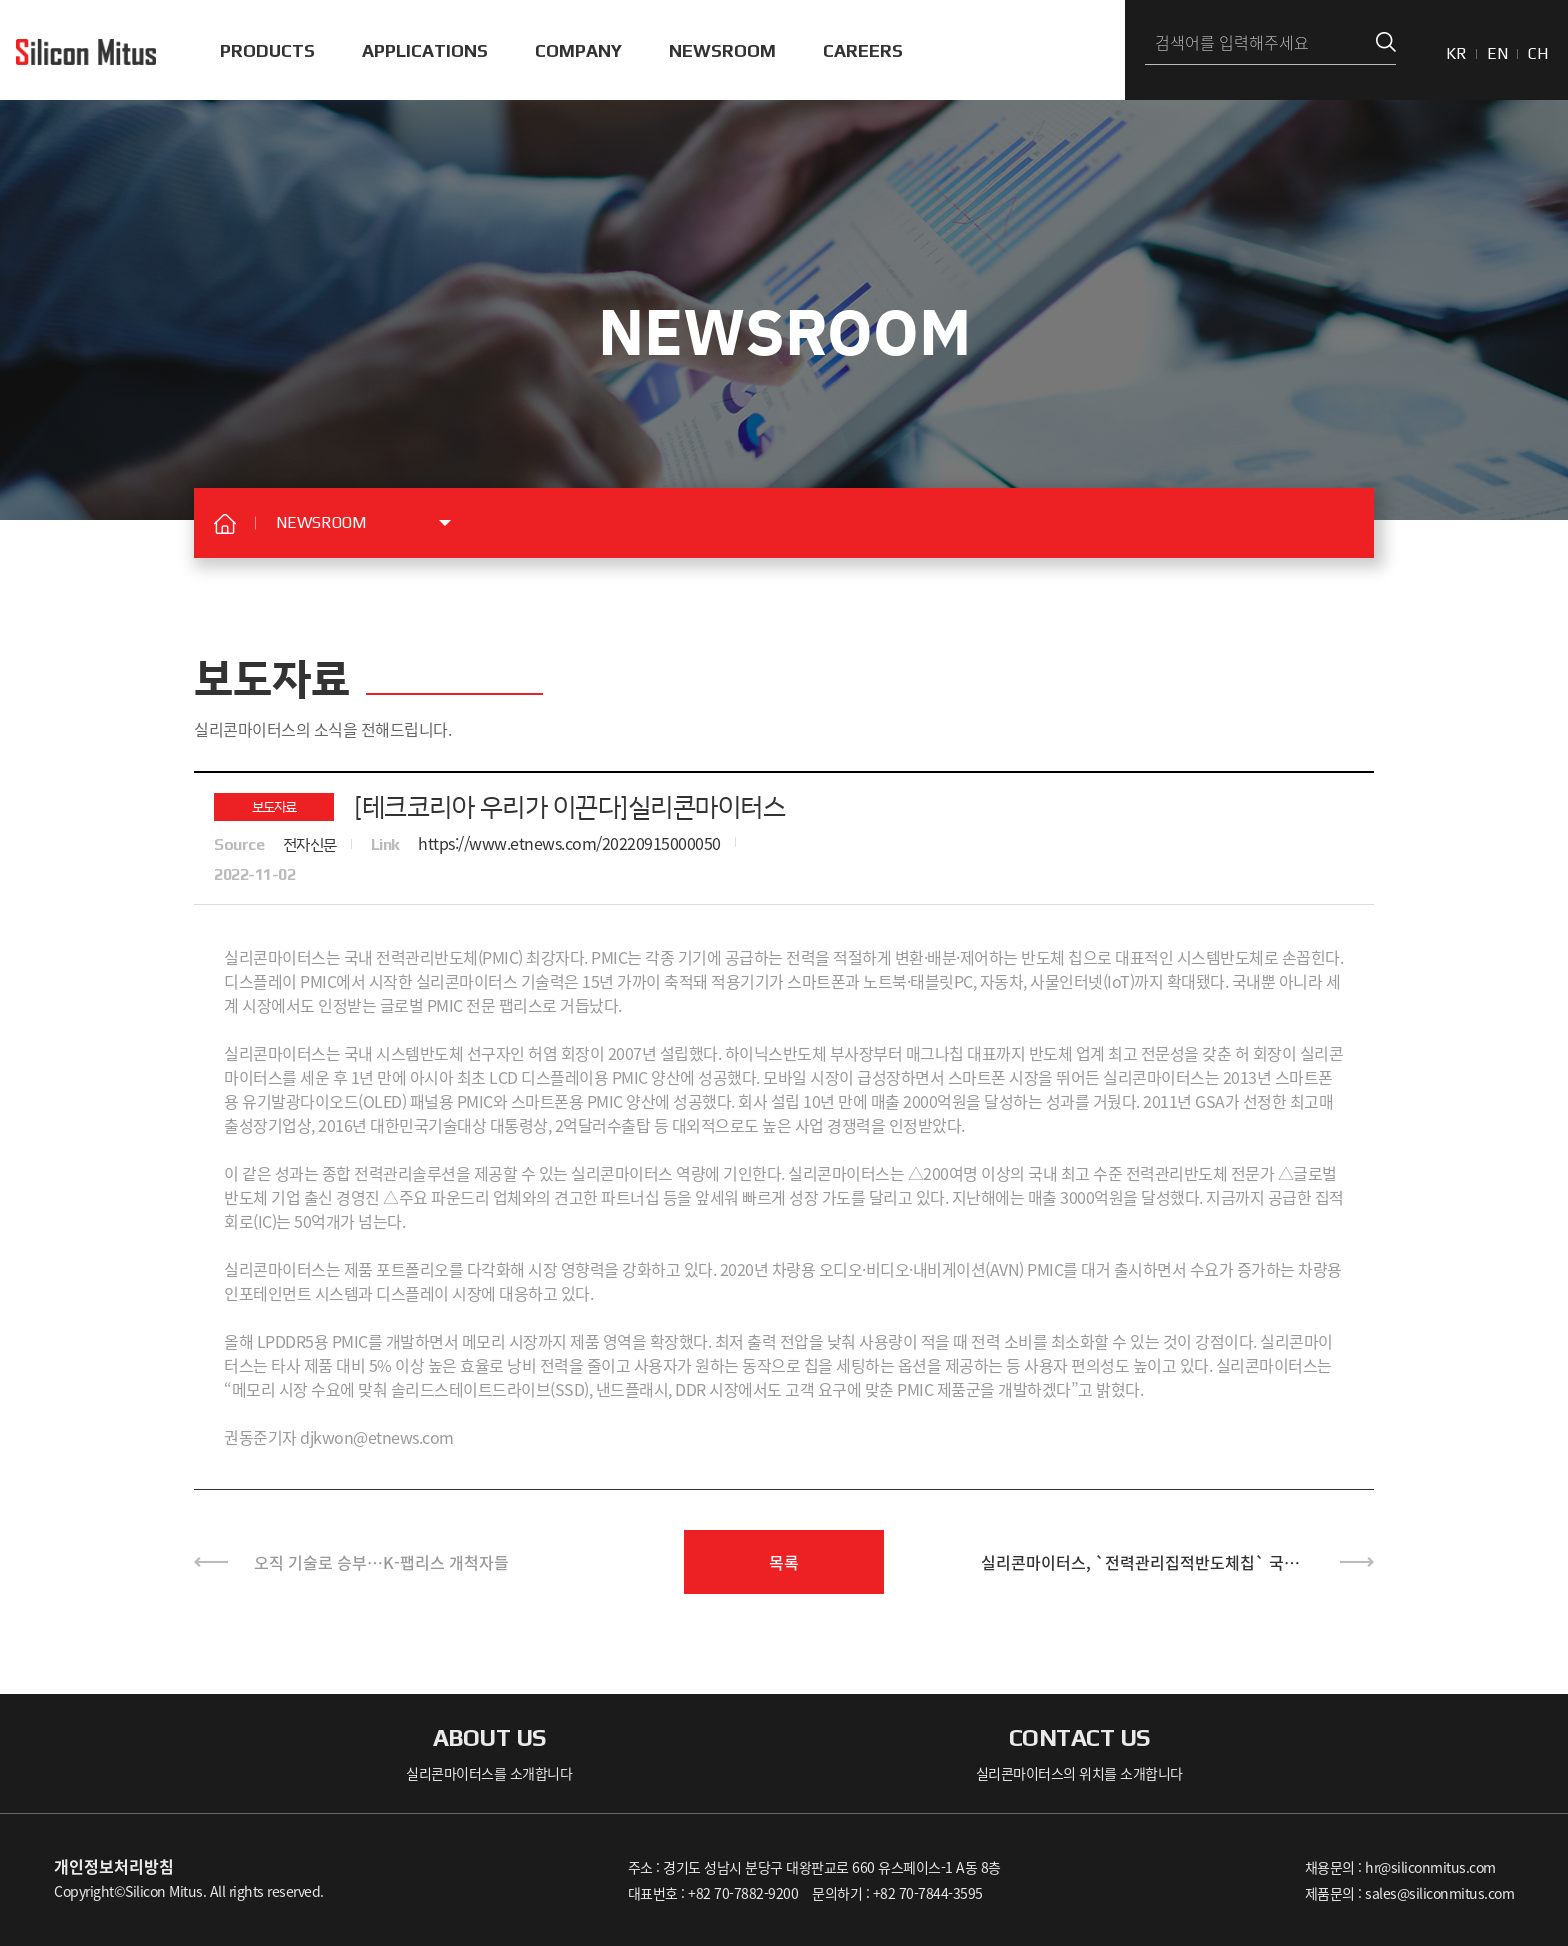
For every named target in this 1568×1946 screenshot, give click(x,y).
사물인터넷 (1066, 981)
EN (1497, 53)
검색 (1386, 42)
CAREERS (863, 50)
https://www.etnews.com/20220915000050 (569, 843)
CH (1538, 53)
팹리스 (521, 1005)
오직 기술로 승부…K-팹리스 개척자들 (381, 1562)
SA (1215, 1101)
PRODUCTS (267, 50)
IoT (1118, 981)
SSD (570, 1389)
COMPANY (578, 50)
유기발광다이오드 (300, 1101)
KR (1456, 53)
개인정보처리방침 (114, 1866)
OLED (382, 1101)
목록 (784, 1562)
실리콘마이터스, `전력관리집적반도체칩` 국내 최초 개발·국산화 (1140, 1572)
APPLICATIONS (425, 50)
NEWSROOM (722, 50)
